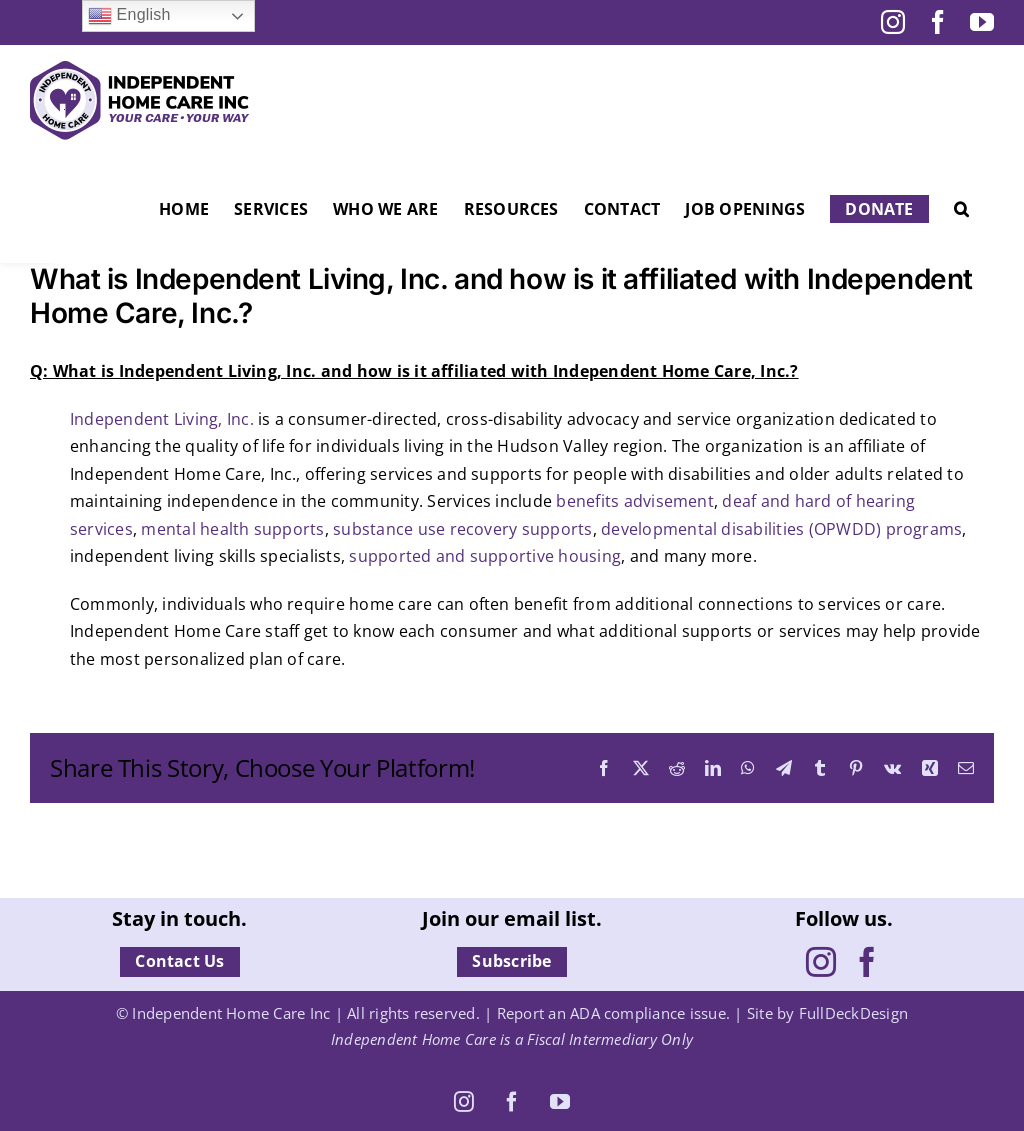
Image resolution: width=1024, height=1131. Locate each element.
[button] (961, 209)
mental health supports (232, 529)
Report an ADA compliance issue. (613, 1013)
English (129, 16)
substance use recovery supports (462, 529)
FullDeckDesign (853, 1013)
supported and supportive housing (485, 556)
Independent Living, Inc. (162, 419)
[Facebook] (867, 962)
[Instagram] (821, 962)
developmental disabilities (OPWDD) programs (781, 529)
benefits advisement (635, 501)
